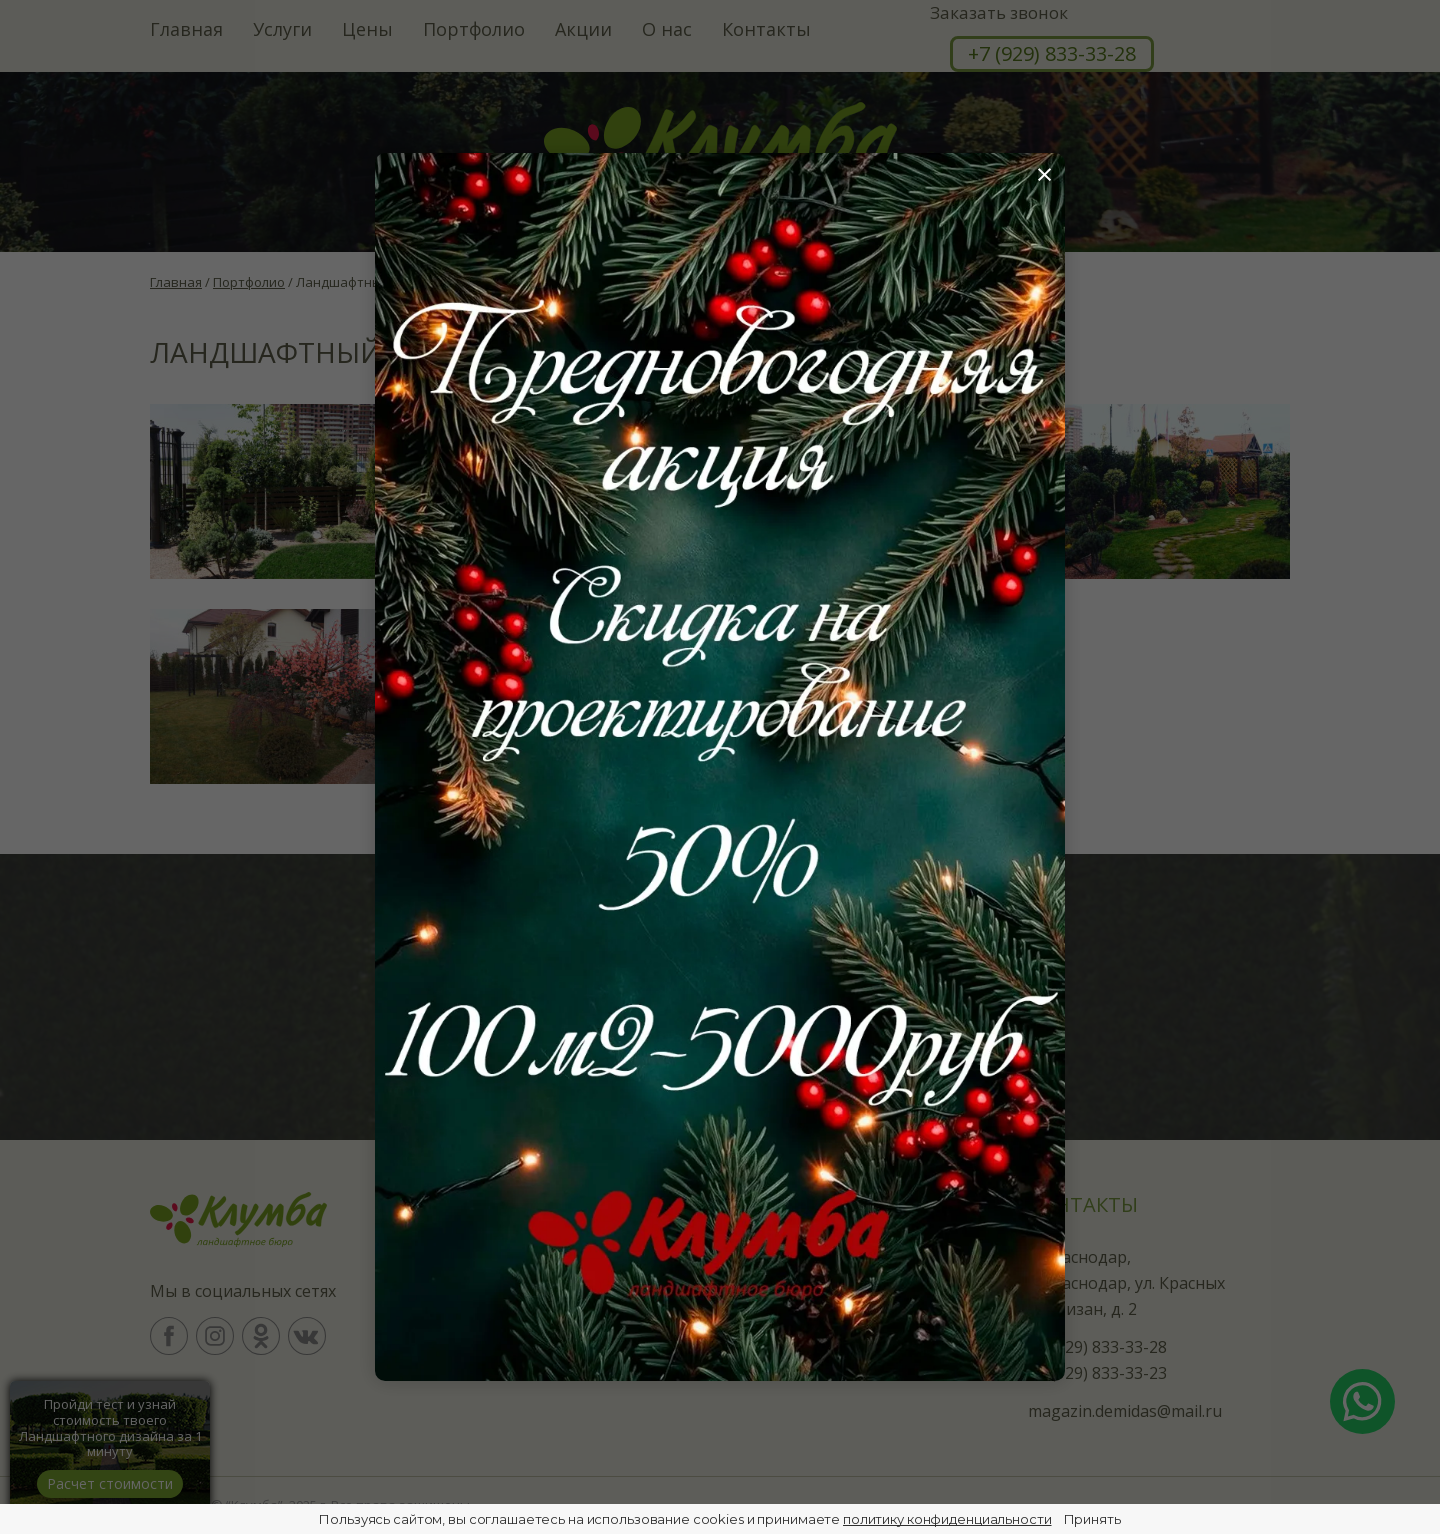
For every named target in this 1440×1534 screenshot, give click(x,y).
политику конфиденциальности (947, 1519)
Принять (1092, 1519)
